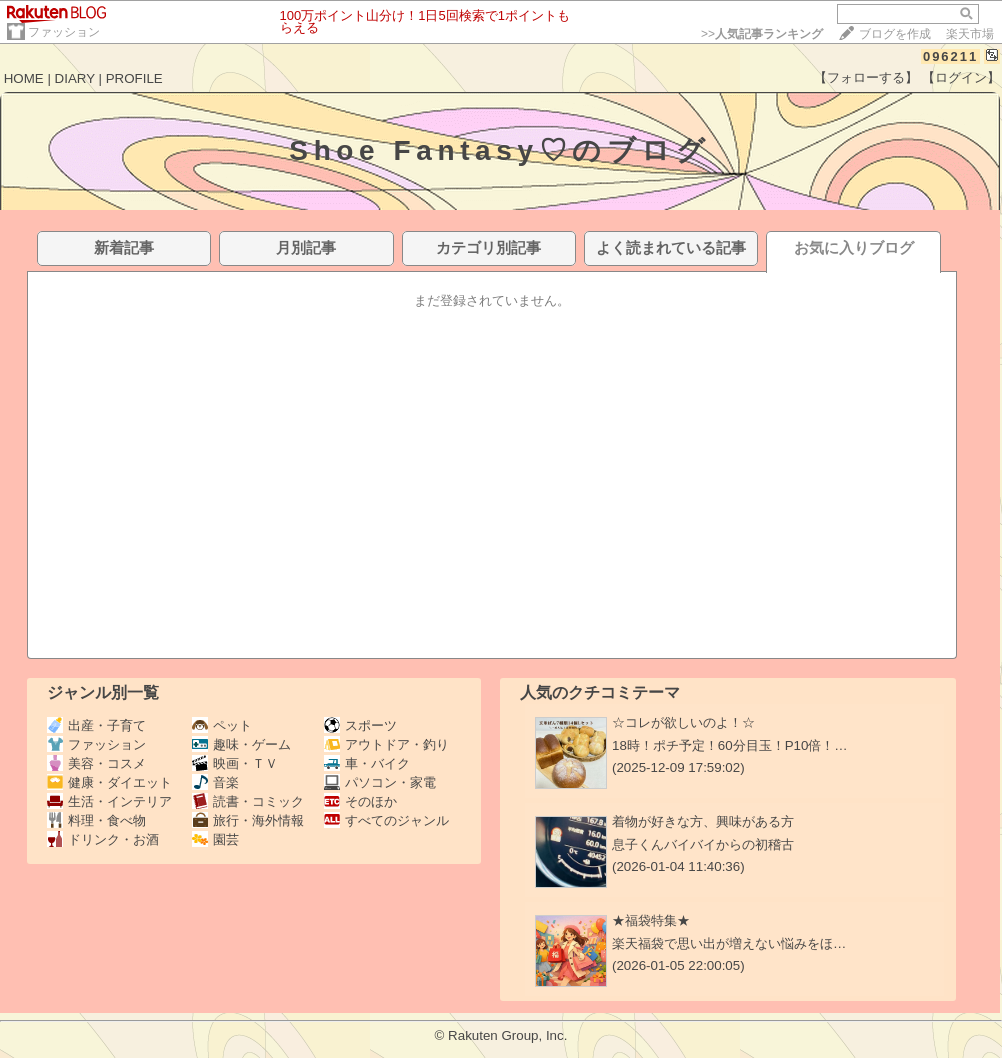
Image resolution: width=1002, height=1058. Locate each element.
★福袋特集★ (651, 920)
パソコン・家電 (380, 782)
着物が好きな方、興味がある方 (703, 821)
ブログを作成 (895, 34)
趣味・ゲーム (241, 744)
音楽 (215, 782)
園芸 (215, 839)
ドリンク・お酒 (103, 839)
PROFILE (134, 78)
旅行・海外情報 (248, 820)
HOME (24, 78)
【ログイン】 (961, 77)
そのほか (360, 801)
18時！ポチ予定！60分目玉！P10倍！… (730, 745)
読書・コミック (248, 801)
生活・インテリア (109, 801)
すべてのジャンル (386, 820)
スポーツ (360, 725)
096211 (950, 56)
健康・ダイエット (109, 782)
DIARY (75, 78)
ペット (222, 725)
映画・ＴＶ (235, 763)
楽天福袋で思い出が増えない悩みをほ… (729, 943)
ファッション (64, 32)
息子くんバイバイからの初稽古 (703, 844)
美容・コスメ (96, 763)
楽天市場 (970, 34)
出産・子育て (96, 725)
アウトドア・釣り (386, 744)
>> (762, 34)
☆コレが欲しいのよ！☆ (683, 722)
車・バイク (367, 763)
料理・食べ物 (96, 820)
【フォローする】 (866, 77)
